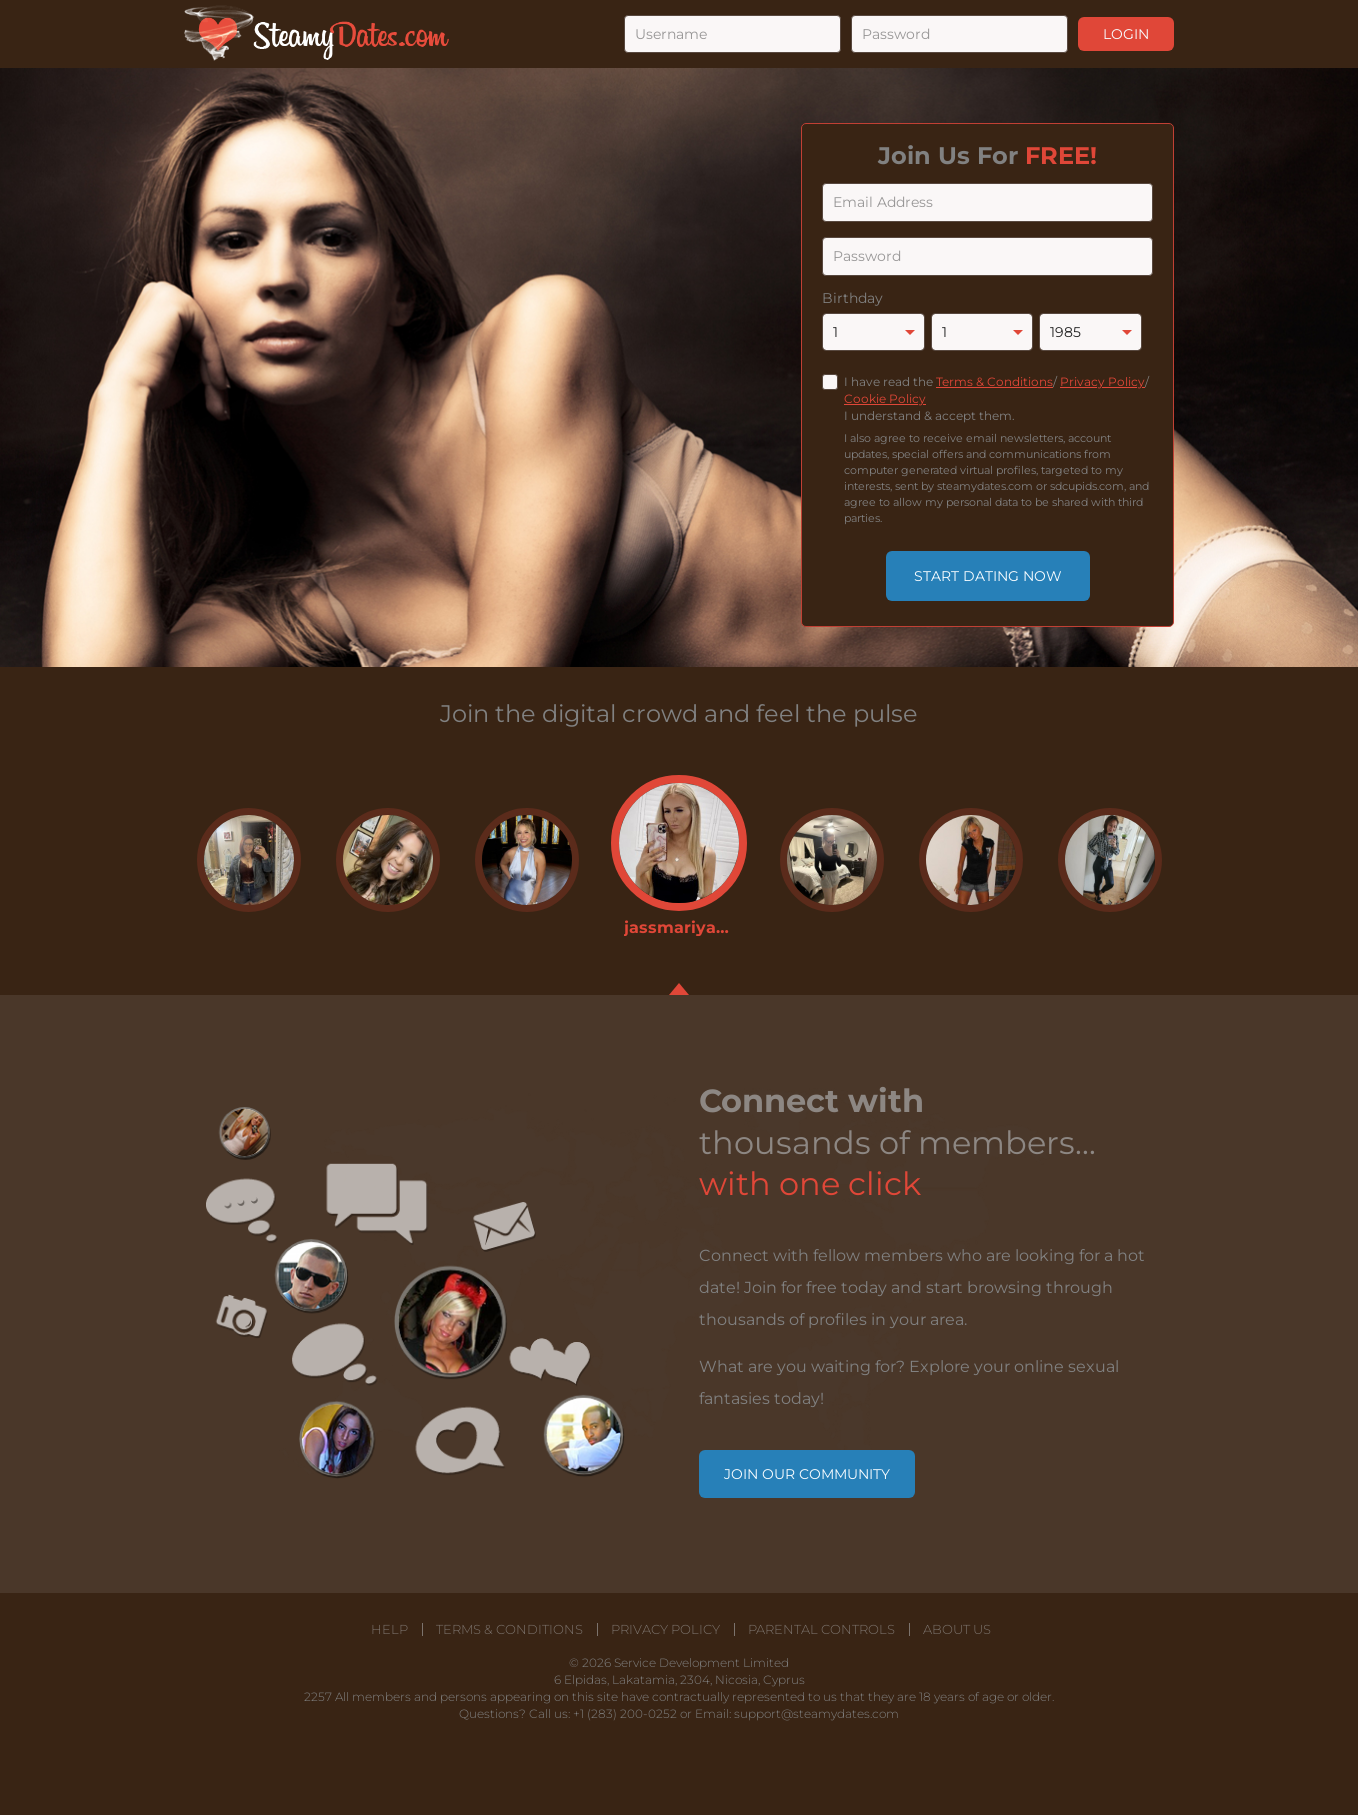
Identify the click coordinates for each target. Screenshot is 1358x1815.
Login (1126, 34)
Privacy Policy (1102, 381)
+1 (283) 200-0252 (625, 1713)
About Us (957, 1629)
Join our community (807, 1474)
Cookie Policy (885, 398)
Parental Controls (821, 1629)
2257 (318, 1696)
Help (389, 1629)
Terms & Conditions (994, 381)
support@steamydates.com (816, 1713)
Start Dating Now (988, 576)
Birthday (852, 298)
